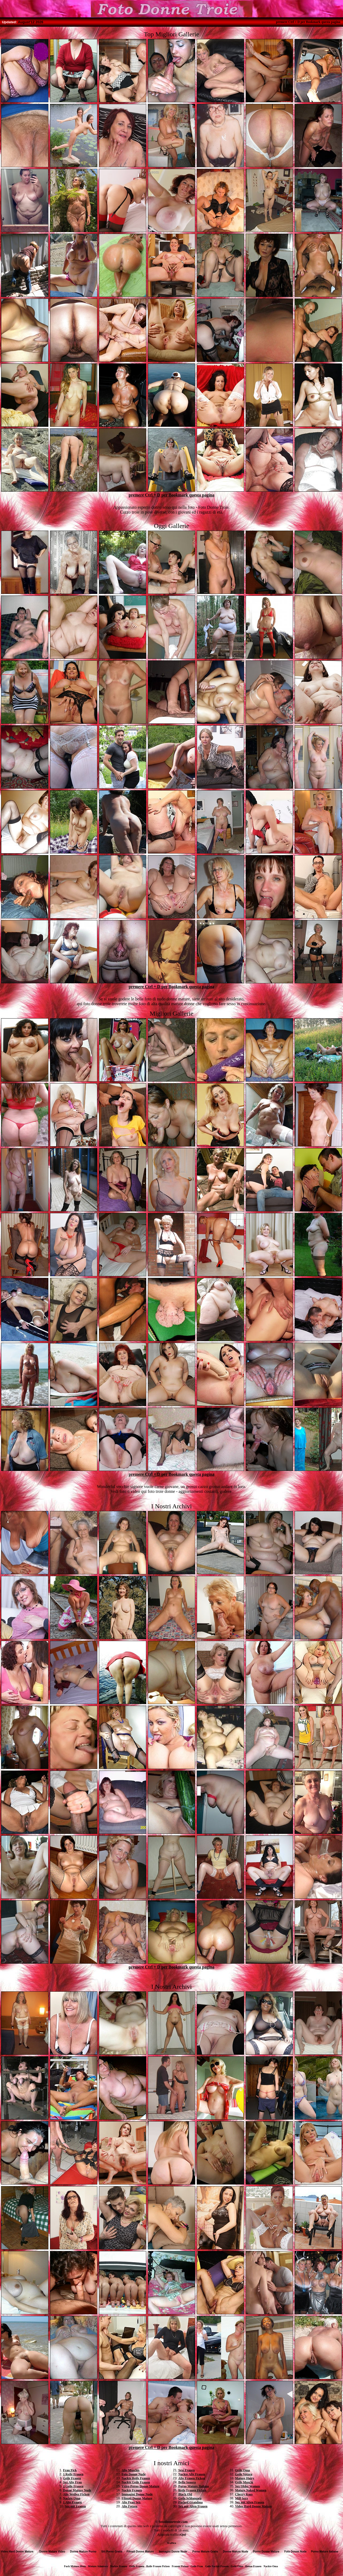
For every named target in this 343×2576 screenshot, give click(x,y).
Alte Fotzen (129, 2506)
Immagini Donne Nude (137, 2494)
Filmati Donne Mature (137, 2498)
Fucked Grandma (190, 2502)
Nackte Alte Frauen (191, 2474)
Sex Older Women (247, 2486)
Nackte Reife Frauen (136, 2478)
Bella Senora (187, 2482)
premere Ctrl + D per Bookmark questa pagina (308, 22)
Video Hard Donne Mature (253, 2506)
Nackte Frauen (132, 2490)
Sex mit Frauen (75, 2506)
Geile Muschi (244, 2482)
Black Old (185, 2494)
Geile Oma (242, 2470)
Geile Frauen (72, 2478)
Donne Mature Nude (77, 2490)
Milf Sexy (241, 2498)
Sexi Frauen (186, 2470)
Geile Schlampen (189, 2498)
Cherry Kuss (244, 2494)
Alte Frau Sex (131, 2502)
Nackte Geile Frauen (136, 2482)
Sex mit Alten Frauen (192, 2506)
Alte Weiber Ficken (76, 2494)
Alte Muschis (131, 2470)
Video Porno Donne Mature (141, 2486)
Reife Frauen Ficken (192, 2490)
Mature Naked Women (250, 2490)
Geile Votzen (243, 2474)
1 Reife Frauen (73, 2474)
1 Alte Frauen (72, 2502)
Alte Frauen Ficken (191, 2478)
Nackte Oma (71, 2498)
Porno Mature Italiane (193, 2486)
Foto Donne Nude (134, 2474)
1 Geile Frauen (73, 2486)
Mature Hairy (244, 2478)
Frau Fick (70, 2470)
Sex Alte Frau (72, 2482)
